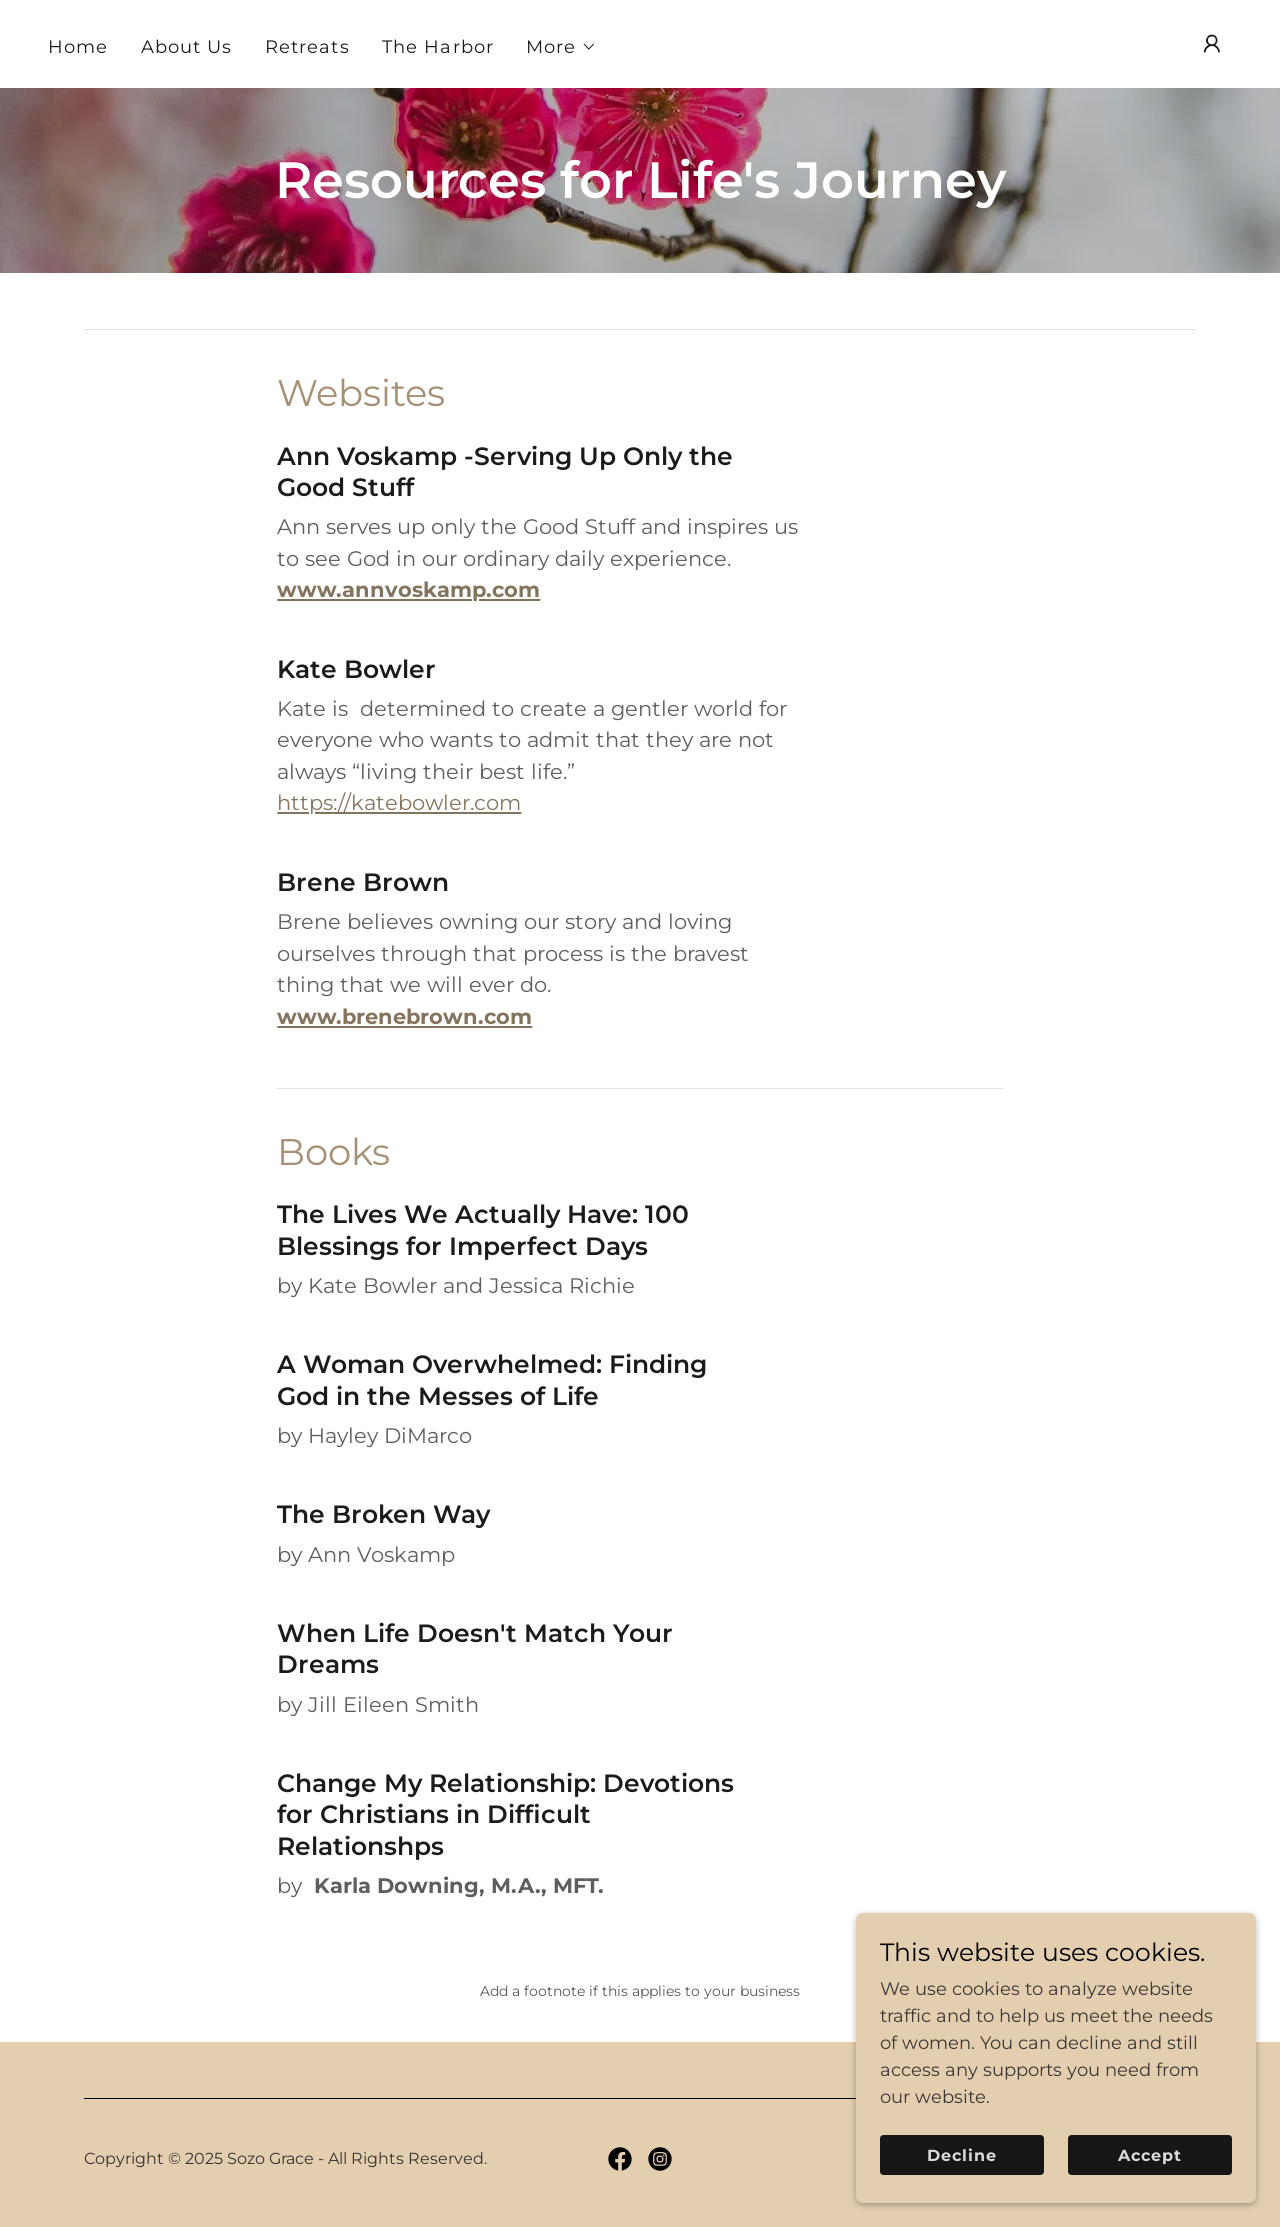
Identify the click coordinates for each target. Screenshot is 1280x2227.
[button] (561, 47)
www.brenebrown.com (404, 1016)
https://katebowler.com (399, 802)
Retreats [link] (307, 47)
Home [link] (78, 47)
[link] (620, 2159)
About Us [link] (187, 47)
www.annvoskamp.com (408, 589)
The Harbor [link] (438, 47)
